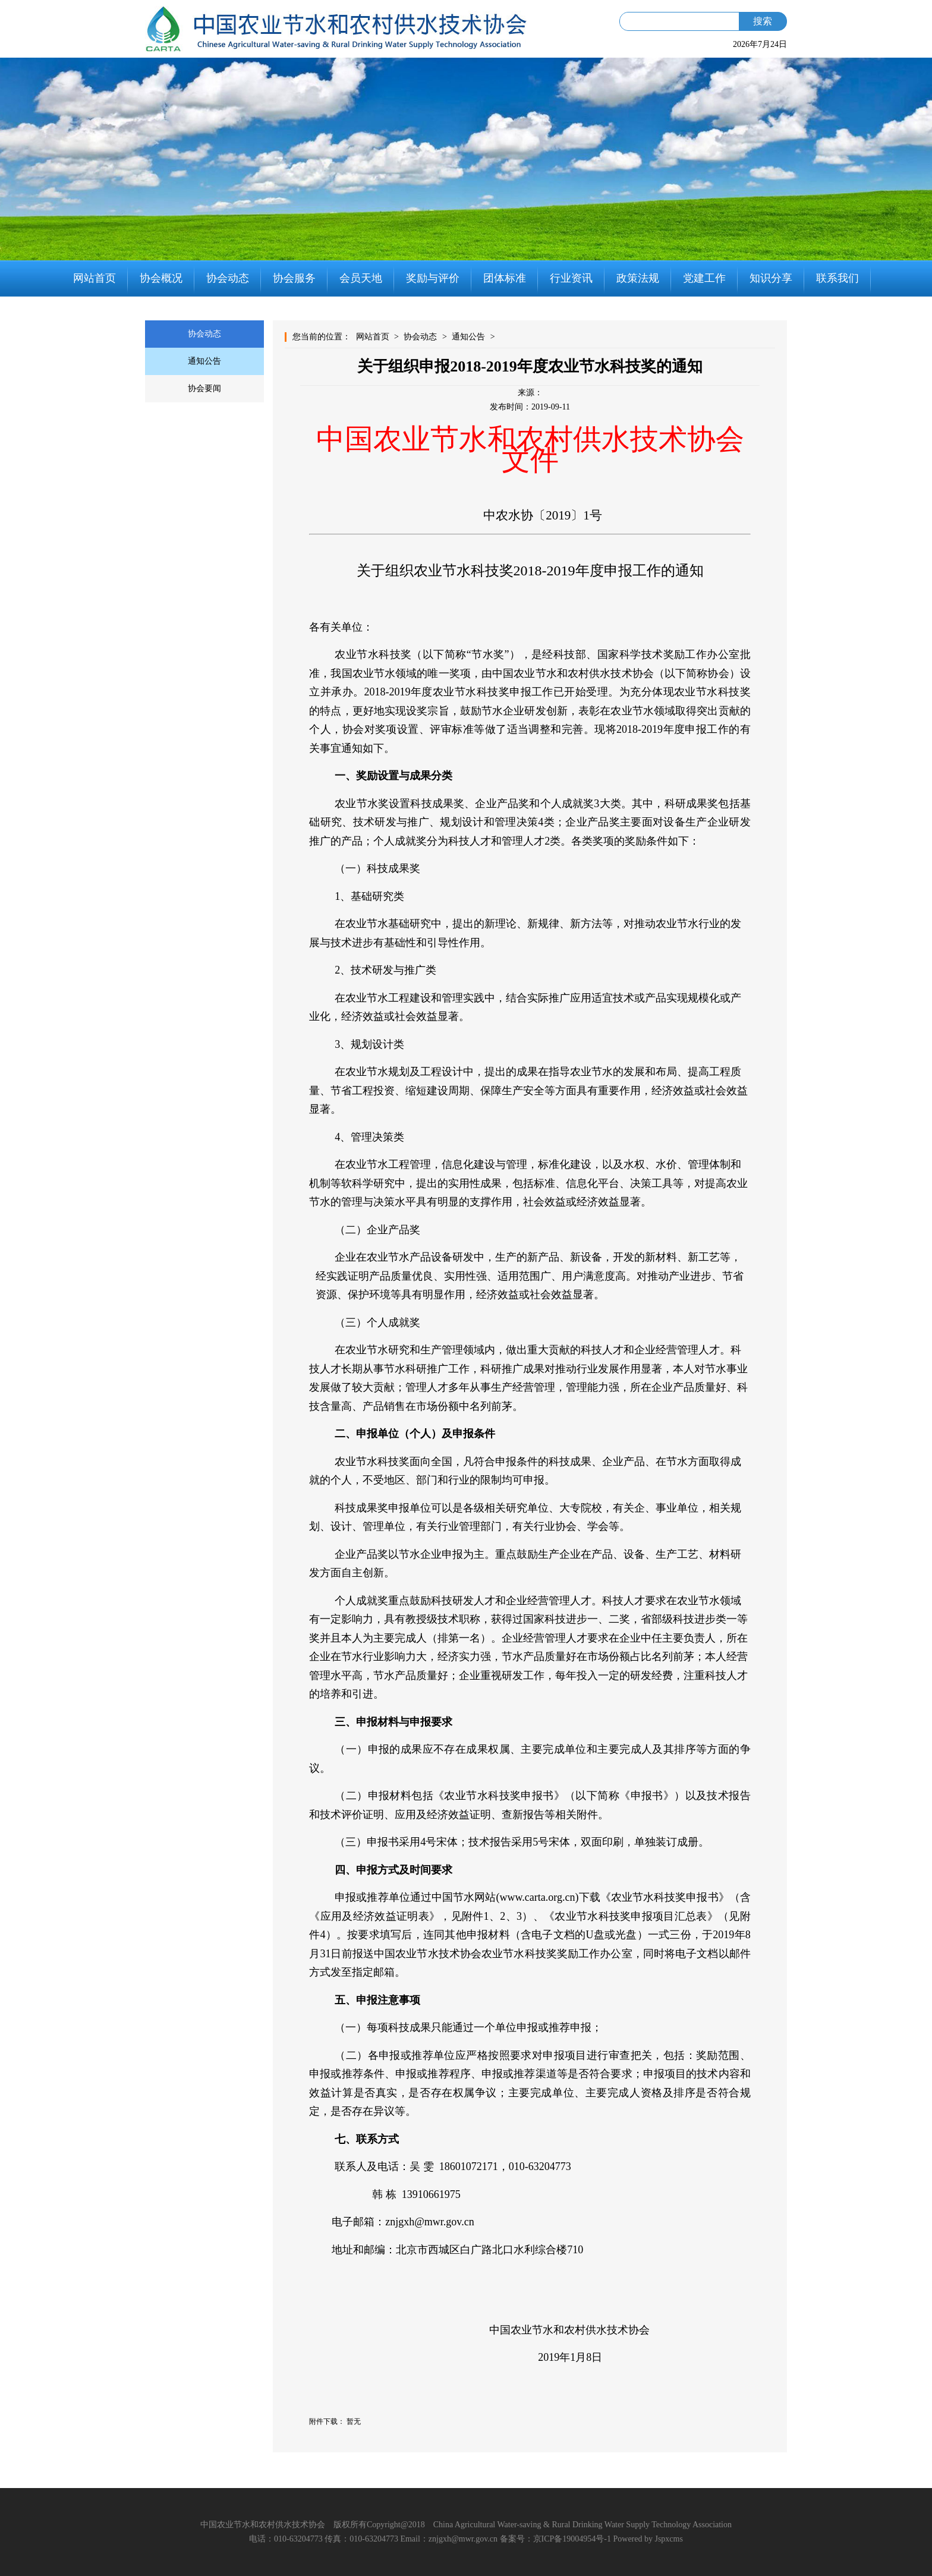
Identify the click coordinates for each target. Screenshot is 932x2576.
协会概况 (161, 278)
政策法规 (637, 278)
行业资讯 (571, 278)
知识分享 (771, 278)
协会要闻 (204, 388)
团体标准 (504, 278)
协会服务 (294, 278)
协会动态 (227, 278)
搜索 (762, 21)
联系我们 (837, 278)
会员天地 (360, 278)
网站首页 (94, 278)
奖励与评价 (432, 278)
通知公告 (204, 361)
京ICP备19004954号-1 (572, 2538)
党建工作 (704, 278)
